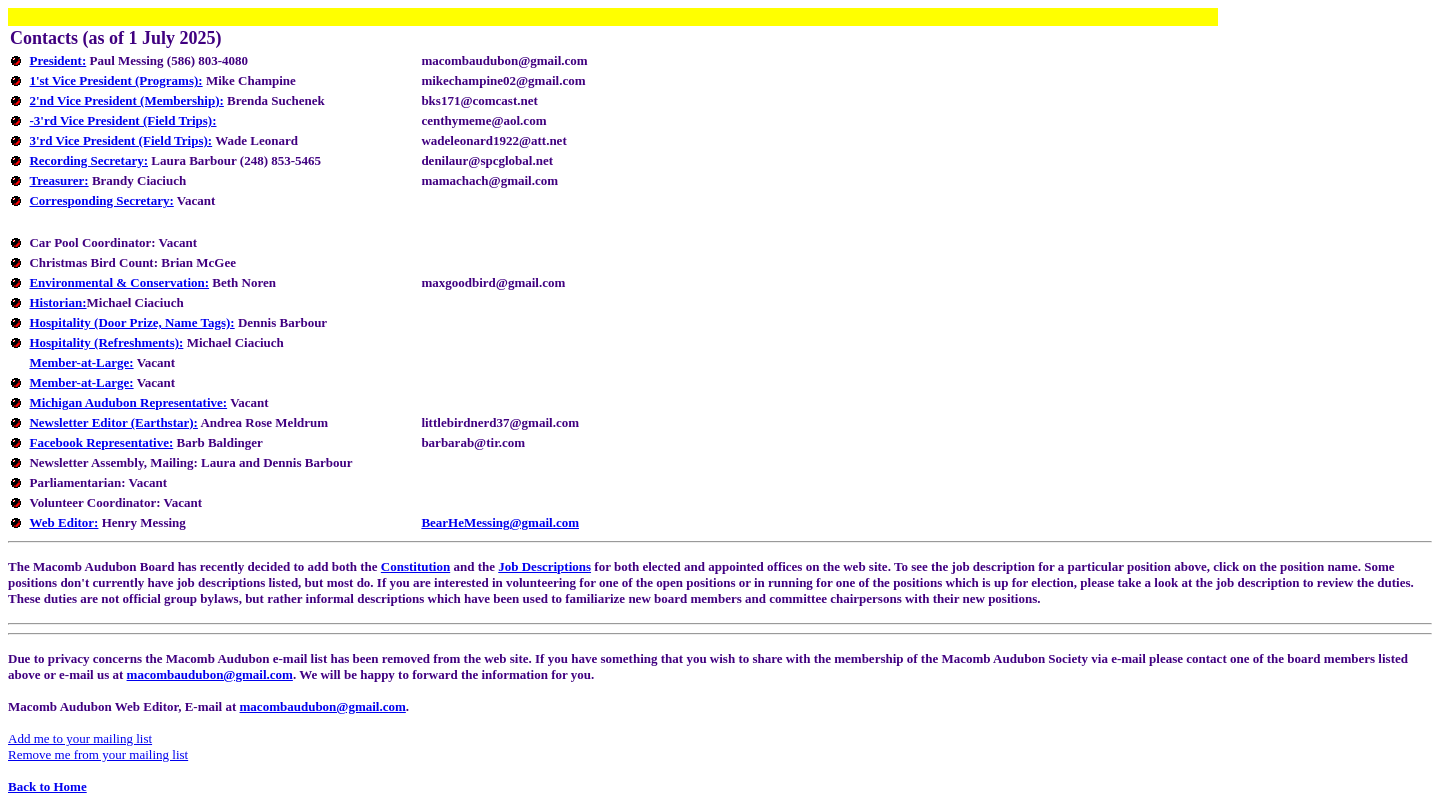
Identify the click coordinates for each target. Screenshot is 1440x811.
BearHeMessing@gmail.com (500, 522)
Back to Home (47, 786)
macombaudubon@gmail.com (210, 674)
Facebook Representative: (101, 442)
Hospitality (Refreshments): (106, 342)
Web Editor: (63, 522)
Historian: (57, 302)
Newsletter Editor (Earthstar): (113, 422)
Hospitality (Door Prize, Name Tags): (131, 322)
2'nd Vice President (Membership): (126, 100)
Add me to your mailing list (80, 738)
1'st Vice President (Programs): (115, 80)
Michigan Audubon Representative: (128, 402)
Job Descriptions (544, 566)
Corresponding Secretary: (101, 200)
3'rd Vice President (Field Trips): (120, 140)
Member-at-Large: (81, 362)
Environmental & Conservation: (119, 282)
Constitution (415, 566)
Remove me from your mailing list (98, 754)
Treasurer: (58, 180)
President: (57, 60)
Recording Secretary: (88, 160)
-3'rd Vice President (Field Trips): (122, 120)
